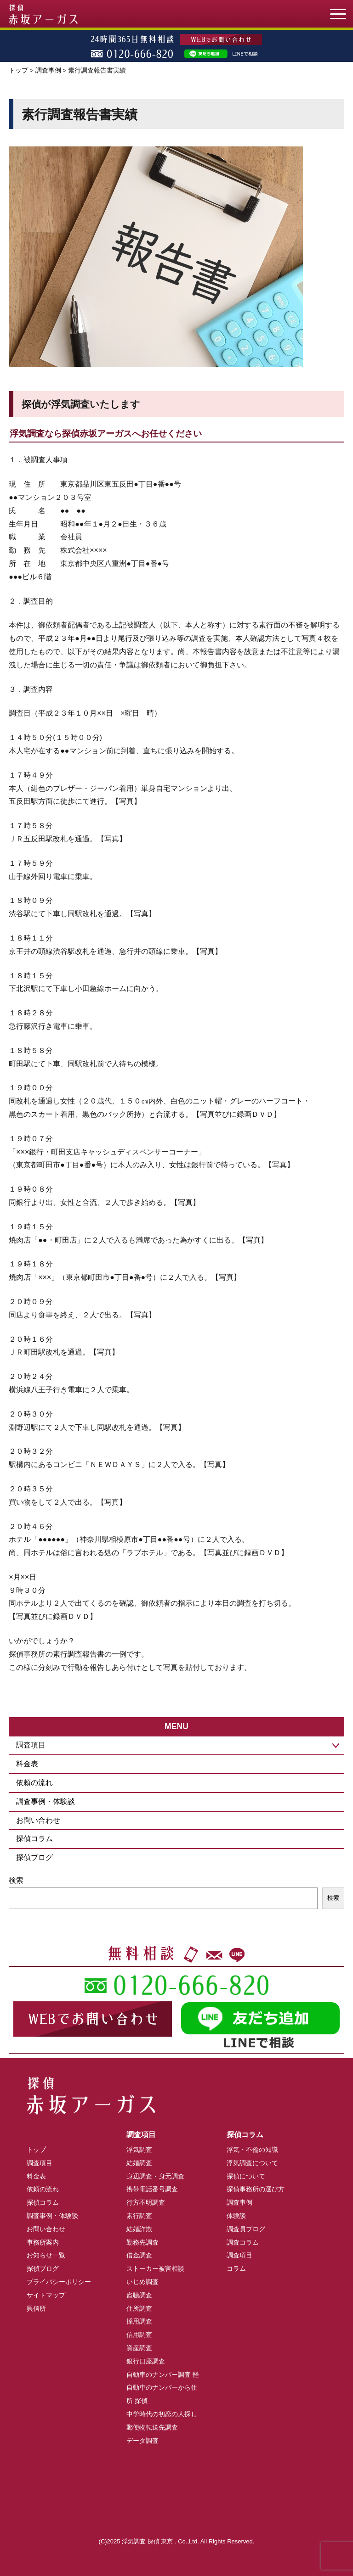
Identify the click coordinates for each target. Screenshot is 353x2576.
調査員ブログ (246, 2229)
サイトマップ (46, 2295)
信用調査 (139, 2334)
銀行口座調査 (145, 2361)
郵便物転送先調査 (152, 2427)
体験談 (236, 2215)
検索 (16, 1880)
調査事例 (48, 70)
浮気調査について (252, 2163)
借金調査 (139, 2255)
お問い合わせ (38, 1820)
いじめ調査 (142, 2281)
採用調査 (139, 2321)
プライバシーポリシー (59, 2281)
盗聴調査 (139, 2295)
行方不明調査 (145, 2202)
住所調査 (139, 2308)
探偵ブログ (34, 1857)
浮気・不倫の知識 (252, 2149)
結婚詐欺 (139, 2229)
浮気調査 (139, 2149)
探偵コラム (34, 1838)
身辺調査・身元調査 (155, 2176)
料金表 (27, 1764)
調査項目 (39, 2163)
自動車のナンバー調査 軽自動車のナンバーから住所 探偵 (162, 2388)
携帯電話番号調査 (152, 2189)
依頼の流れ (34, 1782)
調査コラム (243, 2242)
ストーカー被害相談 (155, 2268)
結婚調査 (139, 2163)
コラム (236, 2268)
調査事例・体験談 (45, 1801)
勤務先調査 (142, 2242)
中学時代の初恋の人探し (161, 2414)
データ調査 (142, 2440)
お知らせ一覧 (46, 2255)
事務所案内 (43, 2242)
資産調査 (139, 2348)
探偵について (246, 2176)
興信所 (36, 2308)
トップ (18, 70)
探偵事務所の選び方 (256, 2189)
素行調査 (139, 2215)
